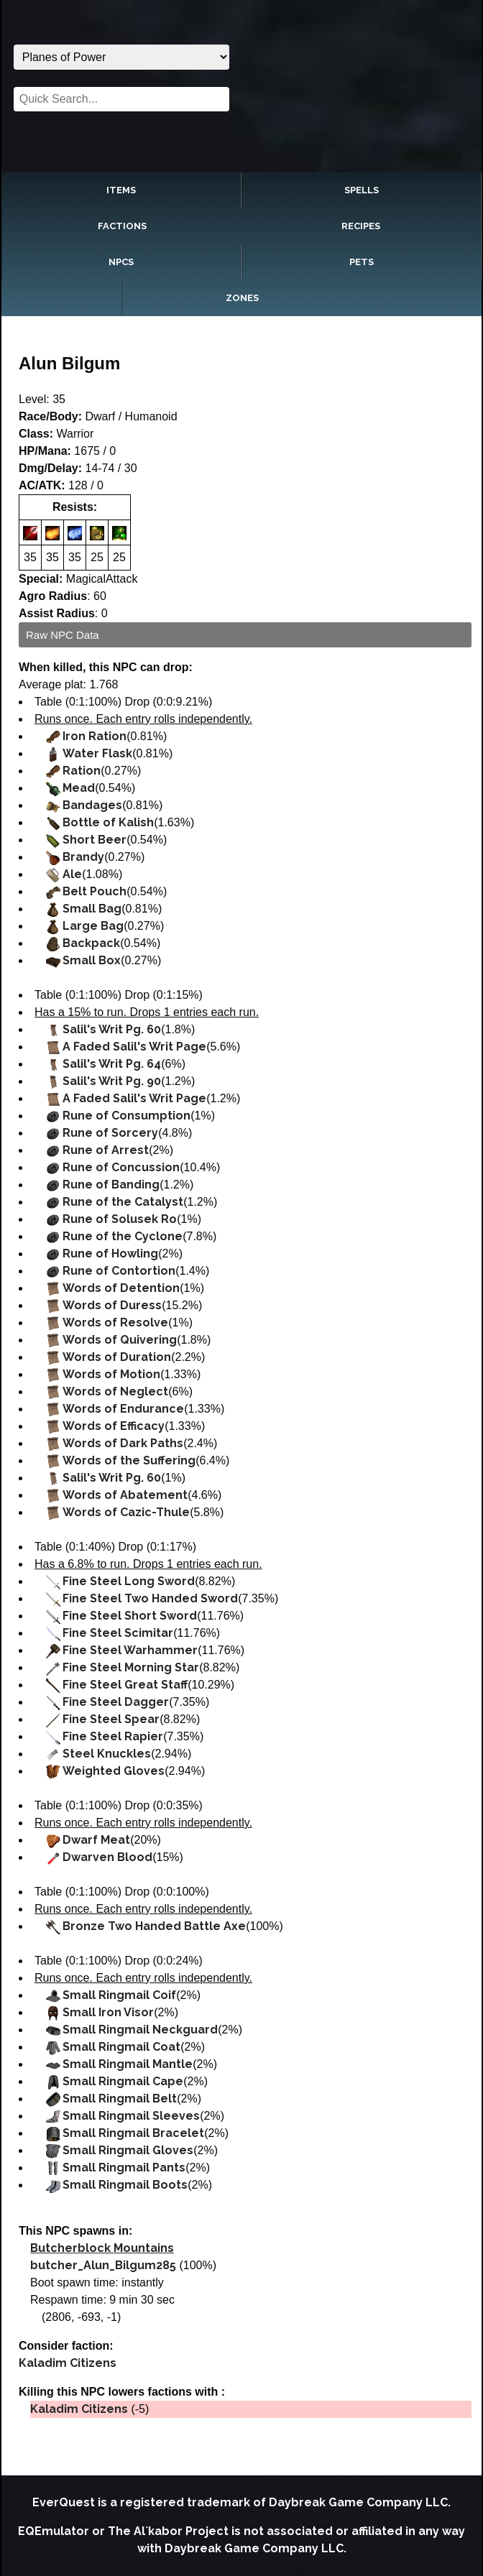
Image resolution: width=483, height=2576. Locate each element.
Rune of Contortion (119, 1271)
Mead (79, 788)
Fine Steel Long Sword (129, 1581)
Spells (361, 190)
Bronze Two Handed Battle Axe (154, 1926)
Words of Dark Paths (123, 1443)
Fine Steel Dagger (116, 1702)
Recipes (360, 226)
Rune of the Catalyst (123, 1202)
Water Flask (97, 753)
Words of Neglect (115, 1391)
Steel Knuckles (107, 1753)
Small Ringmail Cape (123, 2081)
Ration (82, 770)
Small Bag (92, 908)
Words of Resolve (115, 1322)
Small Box (92, 960)
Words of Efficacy (114, 1426)
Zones (242, 297)
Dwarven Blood (107, 1857)
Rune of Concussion (121, 1167)
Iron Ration (94, 736)
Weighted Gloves (114, 1771)
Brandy (83, 857)
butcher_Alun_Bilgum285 (103, 2265)
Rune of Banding (111, 1184)
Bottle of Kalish (108, 822)
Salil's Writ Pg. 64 (112, 1064)
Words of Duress (112, 1305)
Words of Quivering (120, 1340)
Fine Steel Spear (111, 1719)
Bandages (92, 805)
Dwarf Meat (96, 1840)
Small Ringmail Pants (124, 2167)
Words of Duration (117, 1357)
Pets (361, 262)
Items (121, 190)
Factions (122, 226)
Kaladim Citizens (67, 2363)
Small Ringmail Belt (120, 2098)
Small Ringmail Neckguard (140, 2029)
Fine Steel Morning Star (131, 1667)
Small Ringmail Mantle (128, 2064)
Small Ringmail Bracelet (133, 2133)
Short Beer (94, 839)
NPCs (121, 262)
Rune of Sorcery (110, 1133)
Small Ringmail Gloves (128, 2150)
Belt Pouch (94, 891)
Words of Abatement (125, 1495)
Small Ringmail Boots (125, 2185)
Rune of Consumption (126, 1115)
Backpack (91, 943)
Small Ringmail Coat (121, 2047)
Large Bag (93, 926)
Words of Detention (121, 1288)
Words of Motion (111, 1374)
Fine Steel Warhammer (130, 1650)
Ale (72, 874)
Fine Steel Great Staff (125, 1684)
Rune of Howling (110, 1253)
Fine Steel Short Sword (130, 1615)
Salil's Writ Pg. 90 (112, 1081)
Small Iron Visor (108, 2012)
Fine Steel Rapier (113, 1736)
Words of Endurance (123, 1409)
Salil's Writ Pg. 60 (112, 1029)
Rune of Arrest (106, 1150)
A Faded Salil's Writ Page (134, 1046)
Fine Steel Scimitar (118, 1633)
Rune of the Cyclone (123, 1236)
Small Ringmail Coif (119, 1995)
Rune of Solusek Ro (120, 1219)
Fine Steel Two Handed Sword (150, 1598)
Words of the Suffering (129, 1460)
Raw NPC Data (62, 635)
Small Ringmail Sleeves (131, 2116)
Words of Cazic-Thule (126, 1512)
